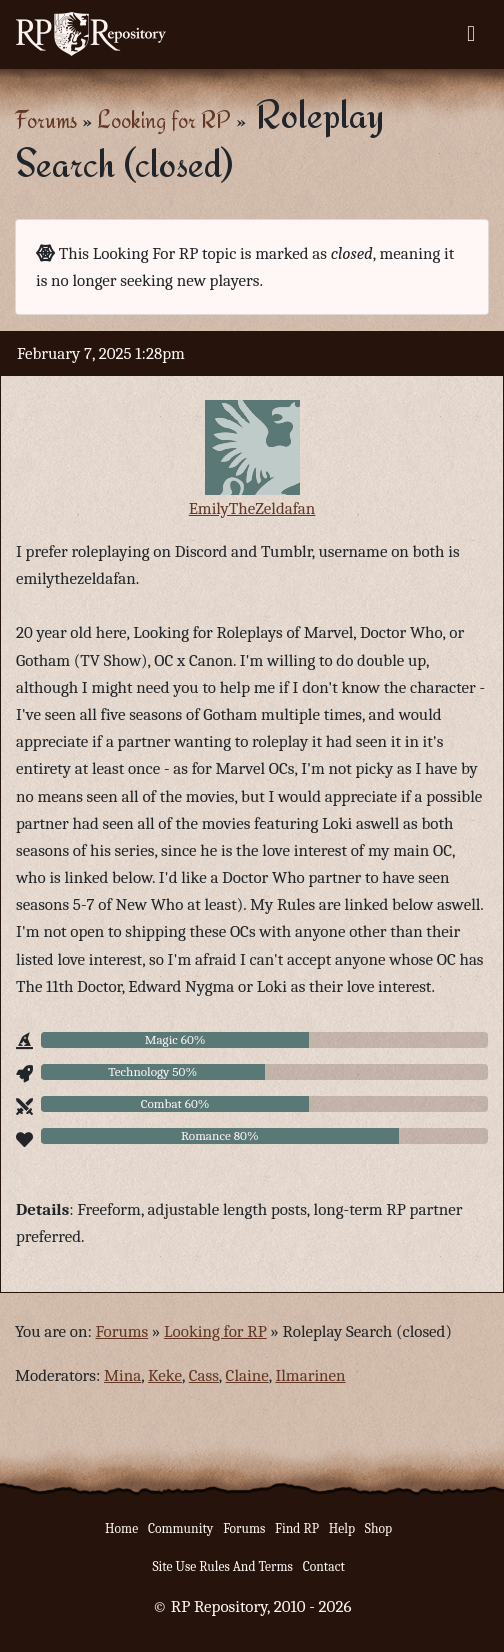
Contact (324, 1566)
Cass (204, 1375)
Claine (247, 1375)
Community (180, 1528)
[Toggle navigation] (471, 34)
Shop (378, 1528)
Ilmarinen (310, 1375)
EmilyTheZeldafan (252, 508)
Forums (46, 119)
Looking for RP (164, 119)
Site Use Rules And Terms (222, 1566)
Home (121, 1528)
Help (342, 1528)
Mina (122, 1375)
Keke (165, 1375)
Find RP (297, 1528)
